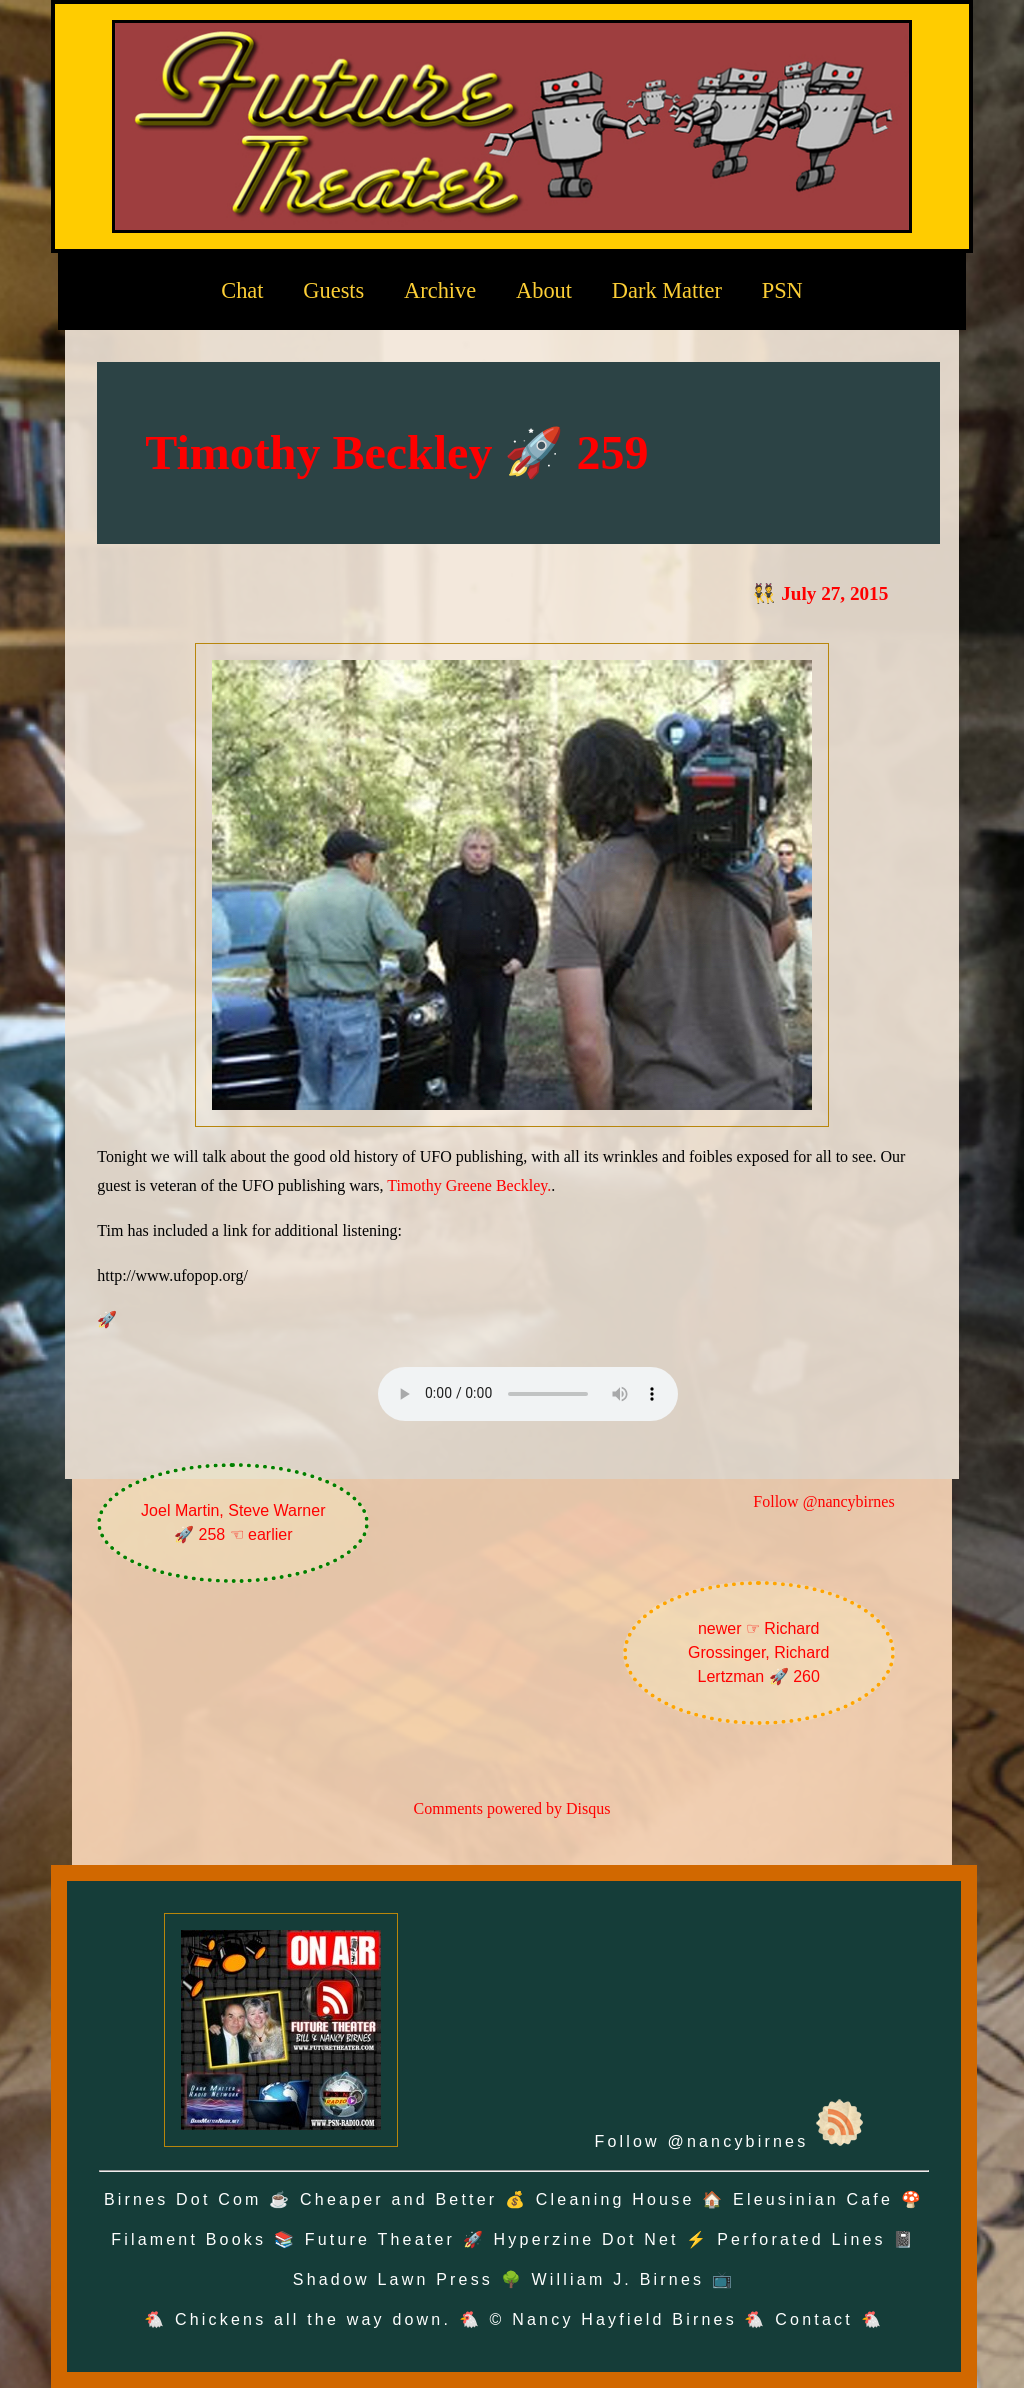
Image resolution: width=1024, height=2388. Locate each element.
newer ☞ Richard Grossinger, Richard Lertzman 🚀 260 (758, 1652)
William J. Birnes (618, 2279)
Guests (333, 290)
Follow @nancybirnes (823, 1501)
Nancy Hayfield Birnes (624, 2319)
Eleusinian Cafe (813, 2199)
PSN (782, 290)
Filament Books (188, 2239)
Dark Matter (667, 290)
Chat (242, 290)
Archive (440, 290)
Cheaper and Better (398, 2199)
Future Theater (380, 2239)
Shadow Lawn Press (393, 2279)
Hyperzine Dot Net (586, 2239)
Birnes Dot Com (183, 2199)
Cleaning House (615, 2199)
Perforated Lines (801, 2239)
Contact (814, 2319)
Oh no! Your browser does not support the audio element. (528, 1394)
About (544, 290)
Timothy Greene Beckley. (469, 1185)
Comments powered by (512, 1808)
